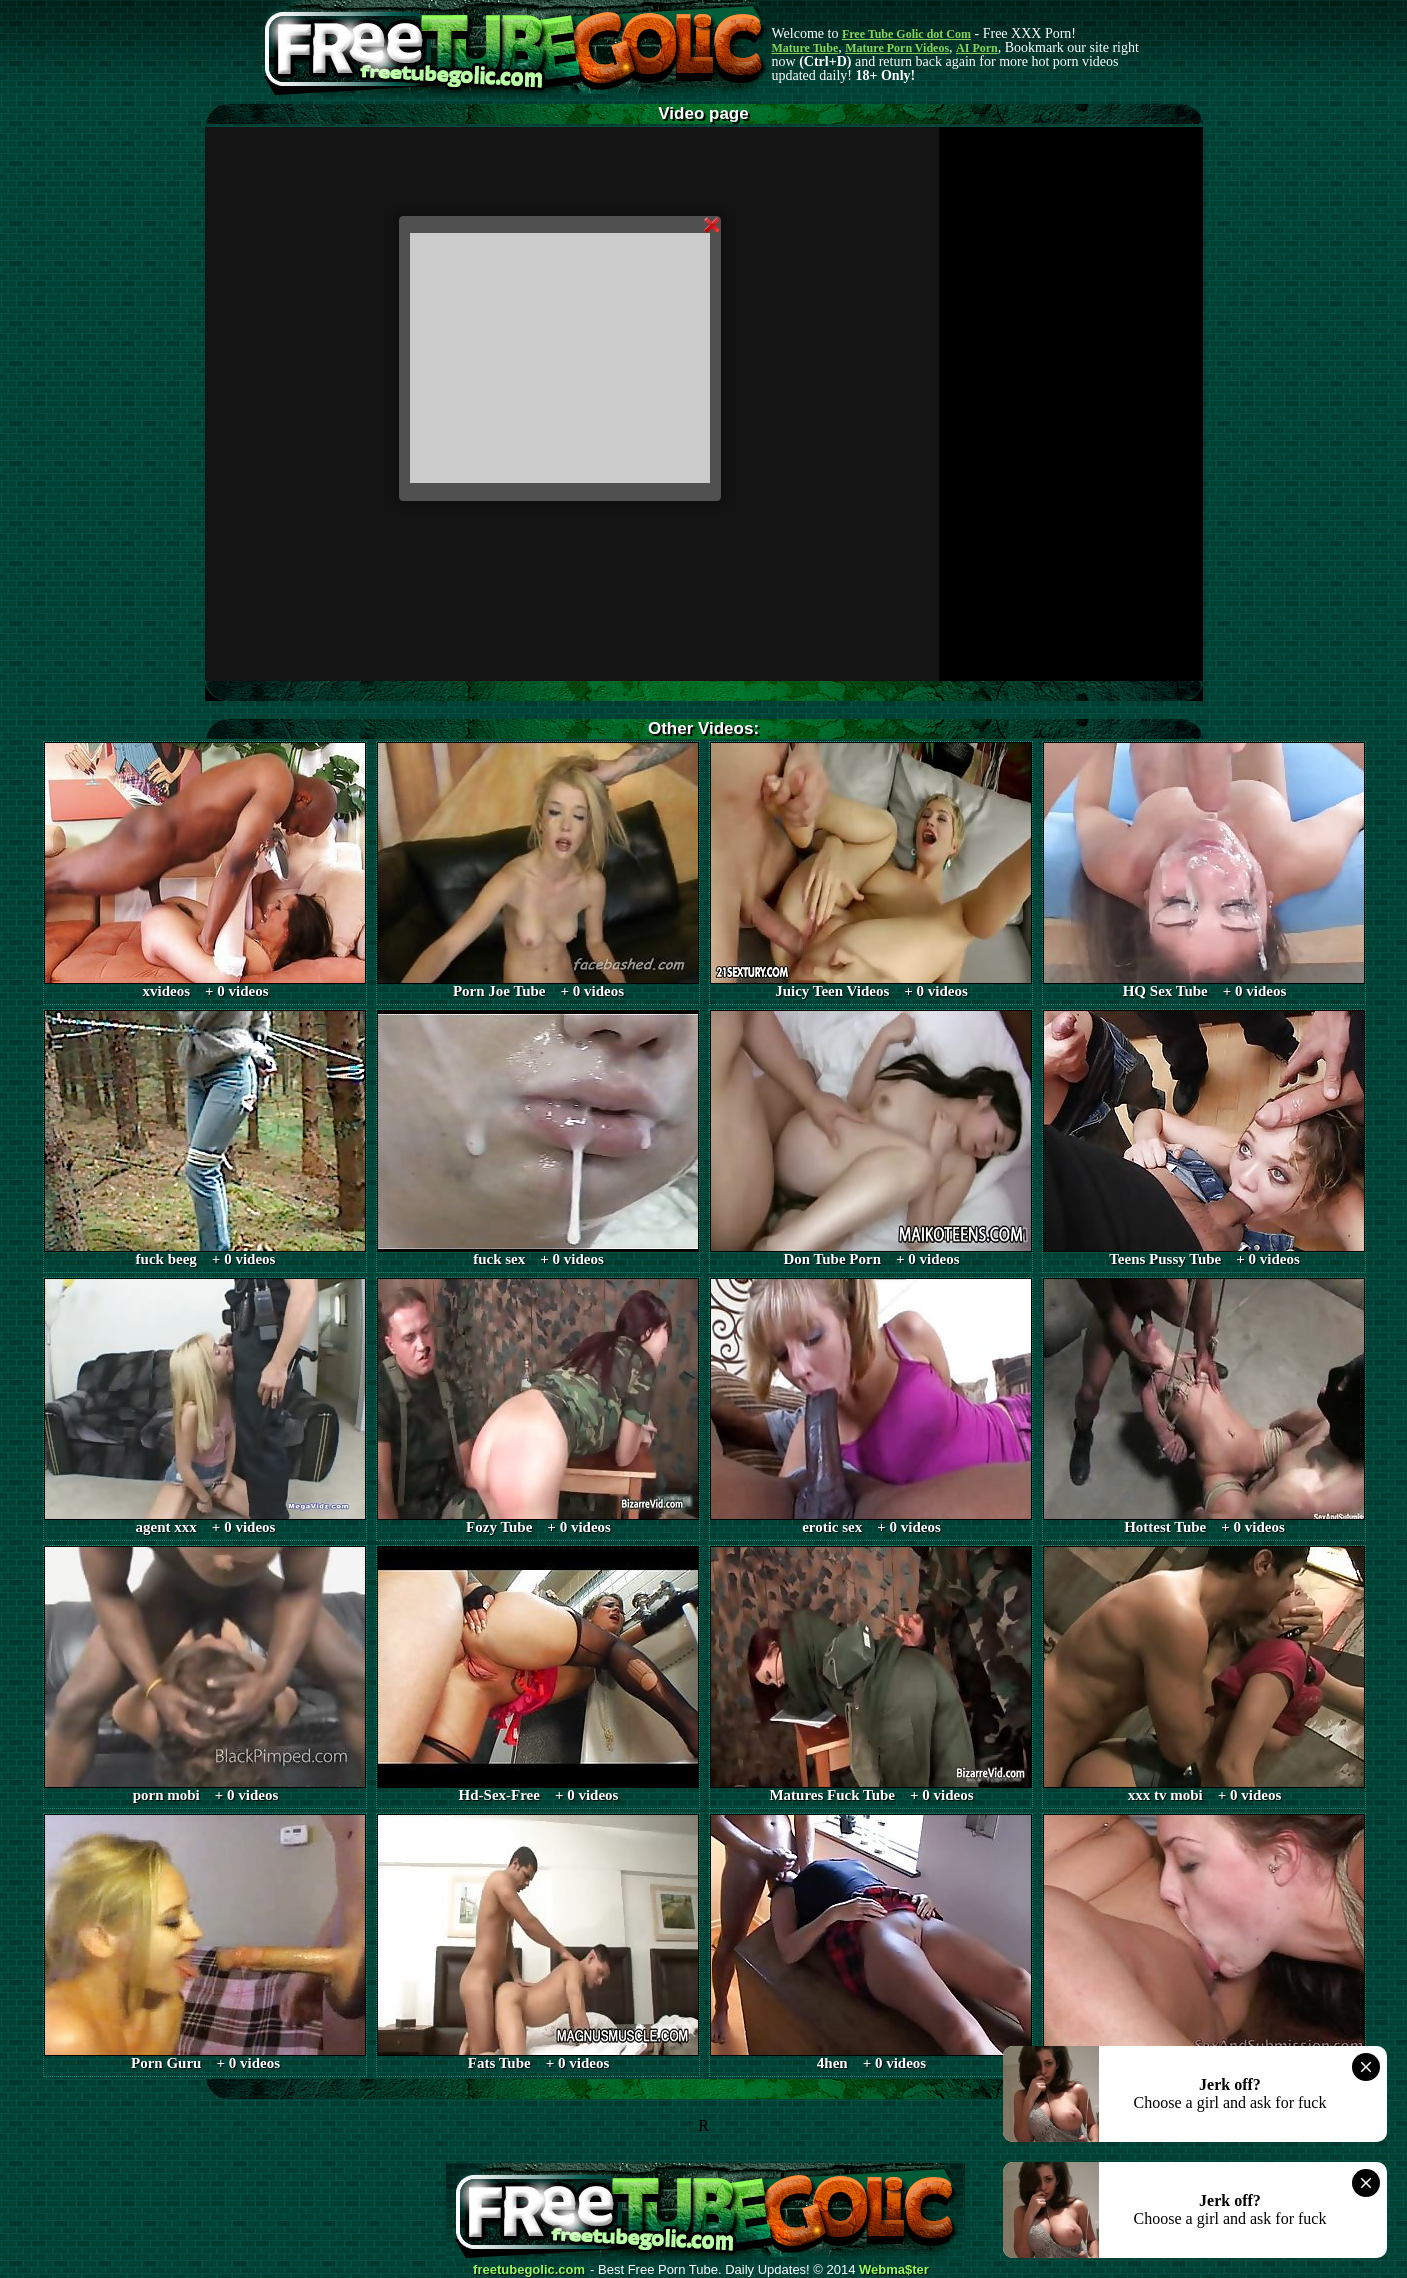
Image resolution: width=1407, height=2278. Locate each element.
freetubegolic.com (529, 2270)
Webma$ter (894, 2270)
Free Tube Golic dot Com (906, 34)
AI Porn (977, 48)
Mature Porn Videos (897, 48)
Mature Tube (805, 48)
